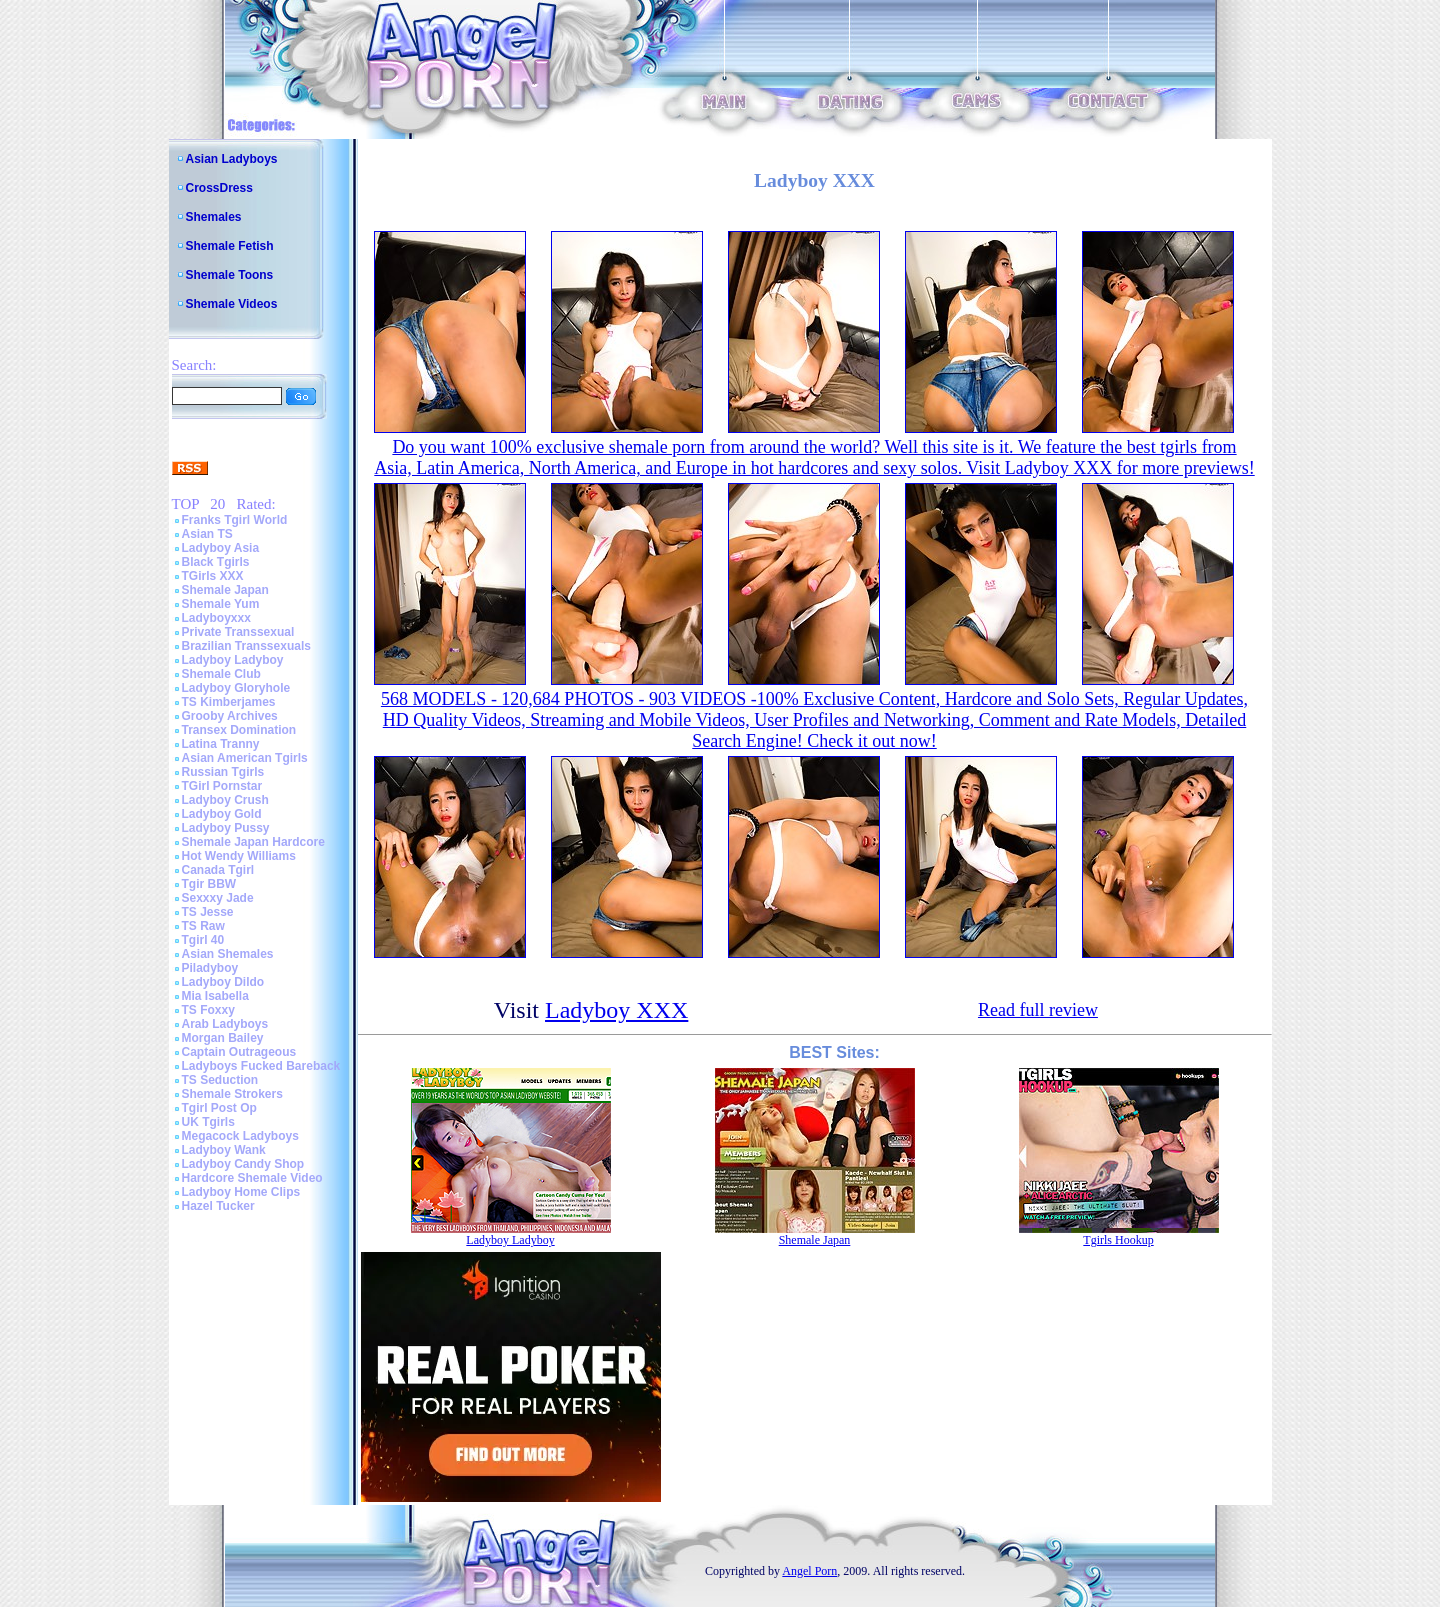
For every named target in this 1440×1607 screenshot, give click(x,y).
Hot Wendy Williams (239, 856)
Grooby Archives (230, 716)
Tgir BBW (209, 884)
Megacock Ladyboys (240, 1136)
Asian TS (207, 534)
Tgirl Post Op (219, 1108)
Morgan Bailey (223, 1038)
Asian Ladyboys (232, 159)
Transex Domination (239, 730)
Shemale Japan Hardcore (253, 842)
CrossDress (219, 188)
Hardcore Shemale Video (252, 1178)
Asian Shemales (228, 954)
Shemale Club (221, 674)
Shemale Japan (225, 590)
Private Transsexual (238, 632)
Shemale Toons (230, 275)
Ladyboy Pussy (226, 828)
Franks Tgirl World (235, 520)
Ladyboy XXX (616, 1010)
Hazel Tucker (218, 1206)
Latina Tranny (221, 744)
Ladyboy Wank (224, 1150)
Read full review (1038, 1010)
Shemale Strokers (232, 1094)
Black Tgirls (216, 562)
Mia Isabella (215, 996)
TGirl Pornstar (222, 786)
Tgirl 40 (203, 940)
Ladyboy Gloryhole (236, 688)
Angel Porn (809, 1571)
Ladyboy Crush (225, 800)
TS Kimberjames (229, 702)
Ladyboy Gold (222, 814)
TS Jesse (208, 912)
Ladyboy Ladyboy (233, 660)
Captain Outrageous (239, 1052)
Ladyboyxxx (216, 618)
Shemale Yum (221, 604)
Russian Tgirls (223, 772)
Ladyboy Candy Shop (243, 1164)
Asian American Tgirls (245, 758)
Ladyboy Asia (221, 548)
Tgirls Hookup (1118, 1240)
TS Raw (203, 926)
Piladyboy (210, 968)
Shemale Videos (232, 304)
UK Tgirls (208, 1122)
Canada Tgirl (218, 870)
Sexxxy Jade (218, 898)
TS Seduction (220, 1080)
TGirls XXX (213, 576)
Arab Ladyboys (225, 1024)
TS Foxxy (208, 1010)
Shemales (214, 217)
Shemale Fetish (230, 246)
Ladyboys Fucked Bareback (261, 1066)
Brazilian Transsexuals (246, 646)
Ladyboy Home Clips (241, 1192)
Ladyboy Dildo (223, 982)
